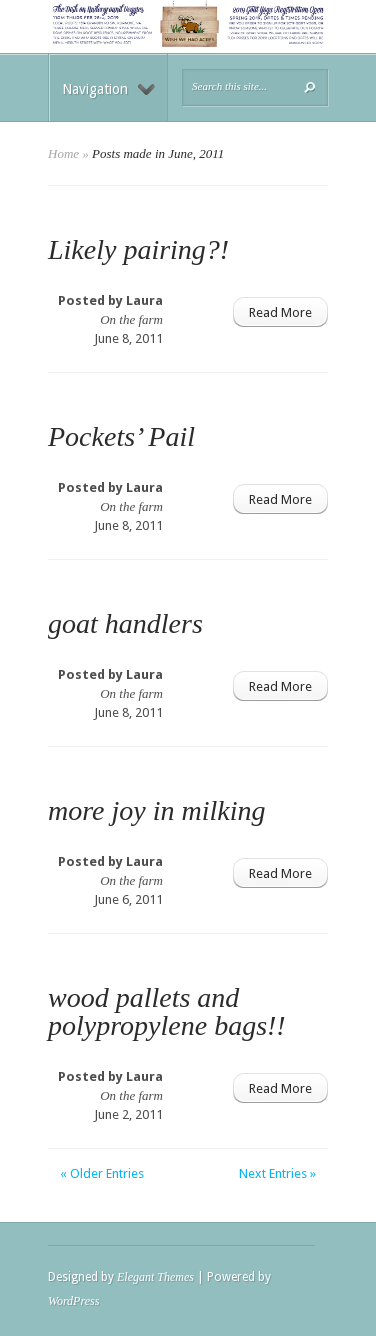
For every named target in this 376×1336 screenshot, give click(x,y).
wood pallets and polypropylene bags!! (167, 1011)
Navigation (108, 89)
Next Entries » (277, 1173)
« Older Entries (102, 1173)
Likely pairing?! (138, 249)
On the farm (131, 319)
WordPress (73, 1301)
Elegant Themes (155, 1277)
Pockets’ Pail (121, 436)
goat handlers (125, 623)
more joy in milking (156, 810)
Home (63, 153)
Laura (144, 300)
